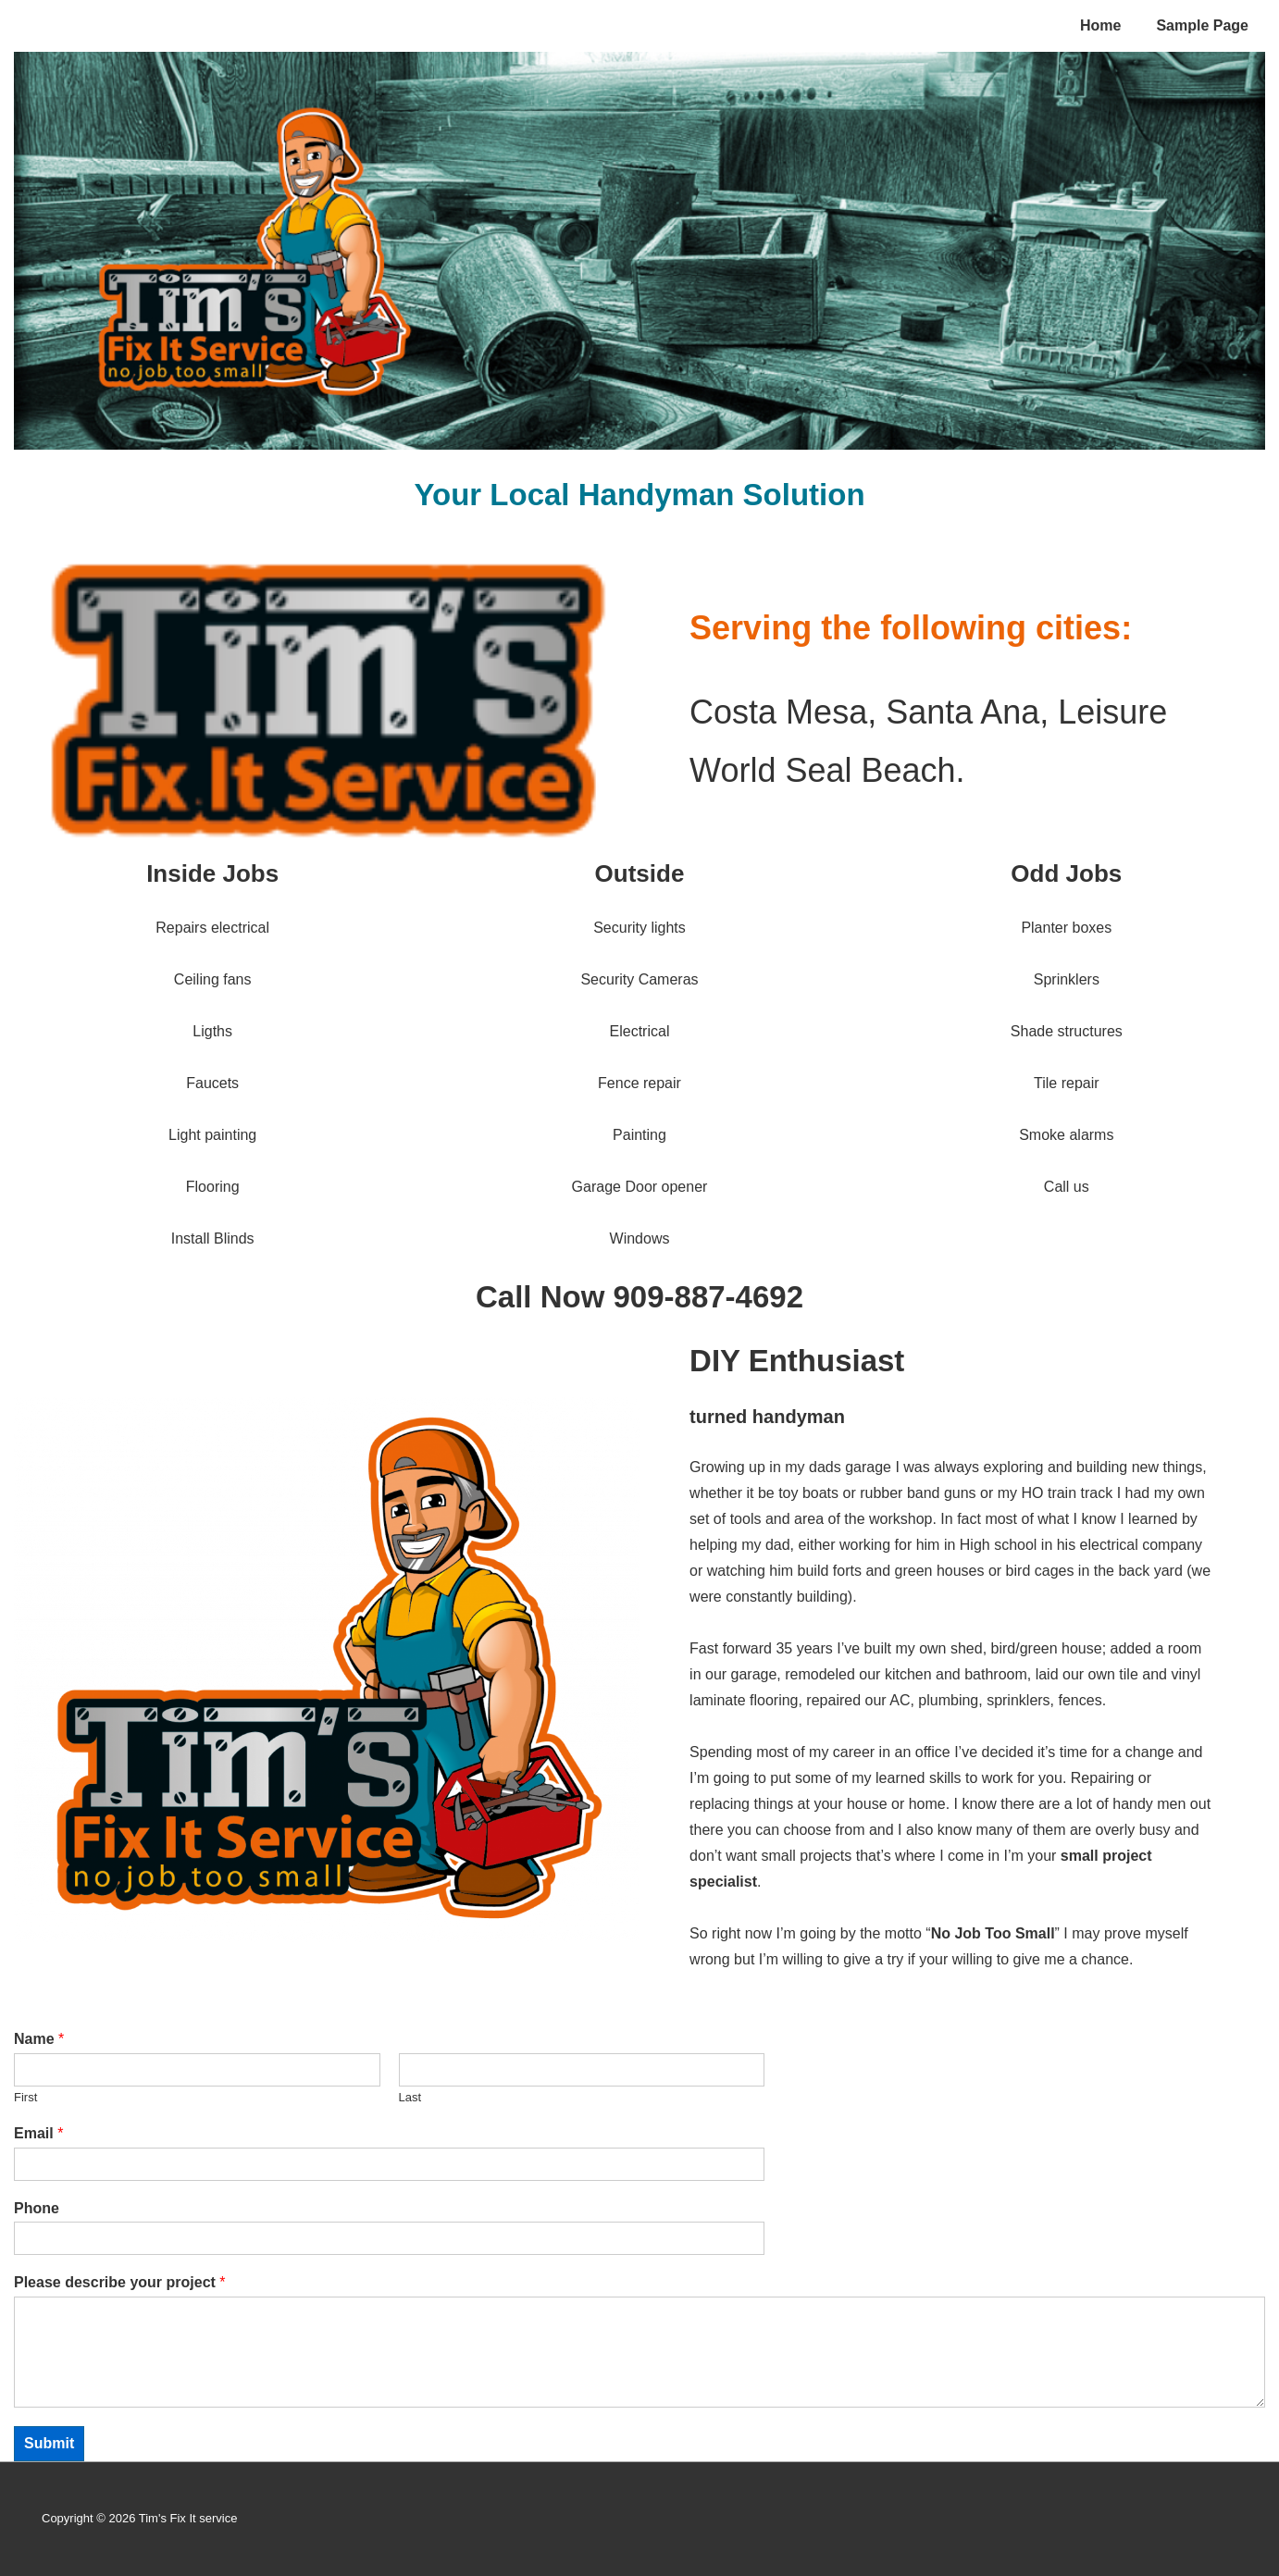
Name (39, 2039)
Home (1100, 25)
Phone (36, 2208)
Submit (49, 2443)
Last (410, 2097)
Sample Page (1202, 25)
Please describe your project (120, 2282)
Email (38, 2133)
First (25, 2097)
